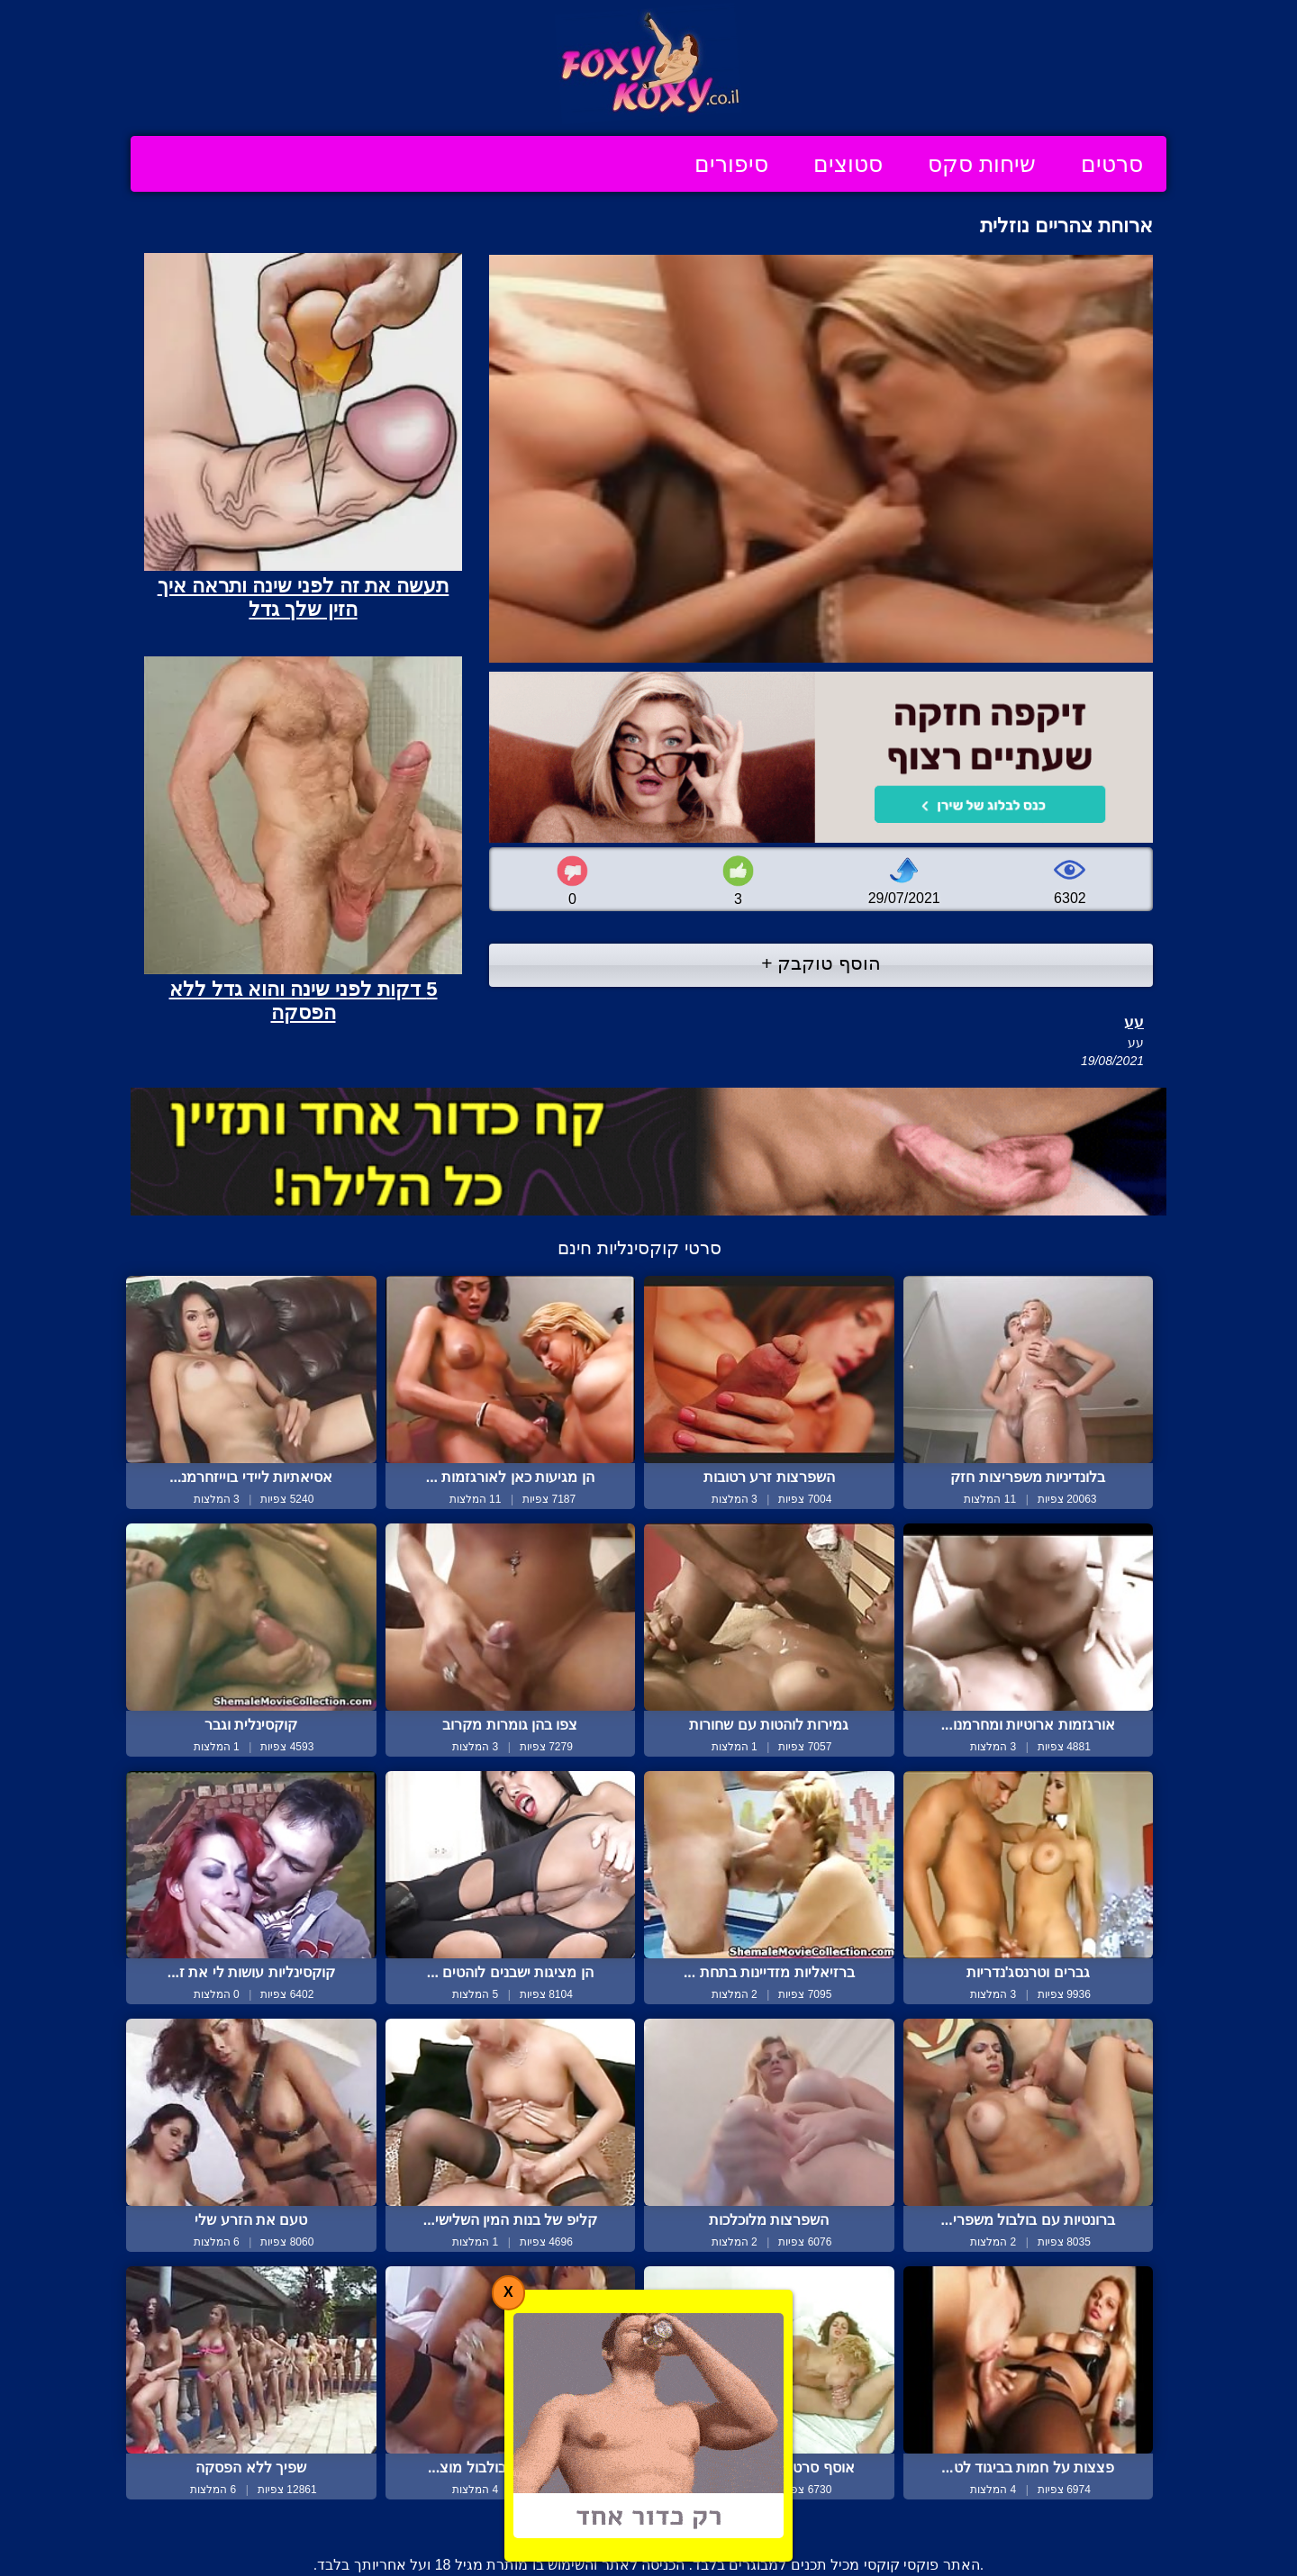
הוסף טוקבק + (821, 963)
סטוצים (848, 163)
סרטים (1112, 163)
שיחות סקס (982, 163)
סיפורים (731, 163)
